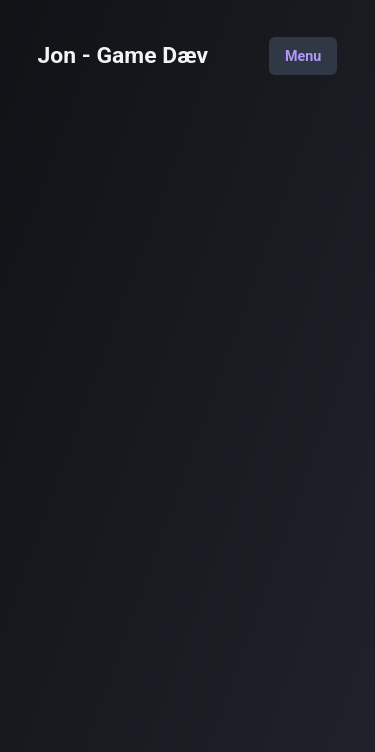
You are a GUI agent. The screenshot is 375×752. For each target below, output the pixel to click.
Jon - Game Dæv (123, 56)
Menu (303, 56)
